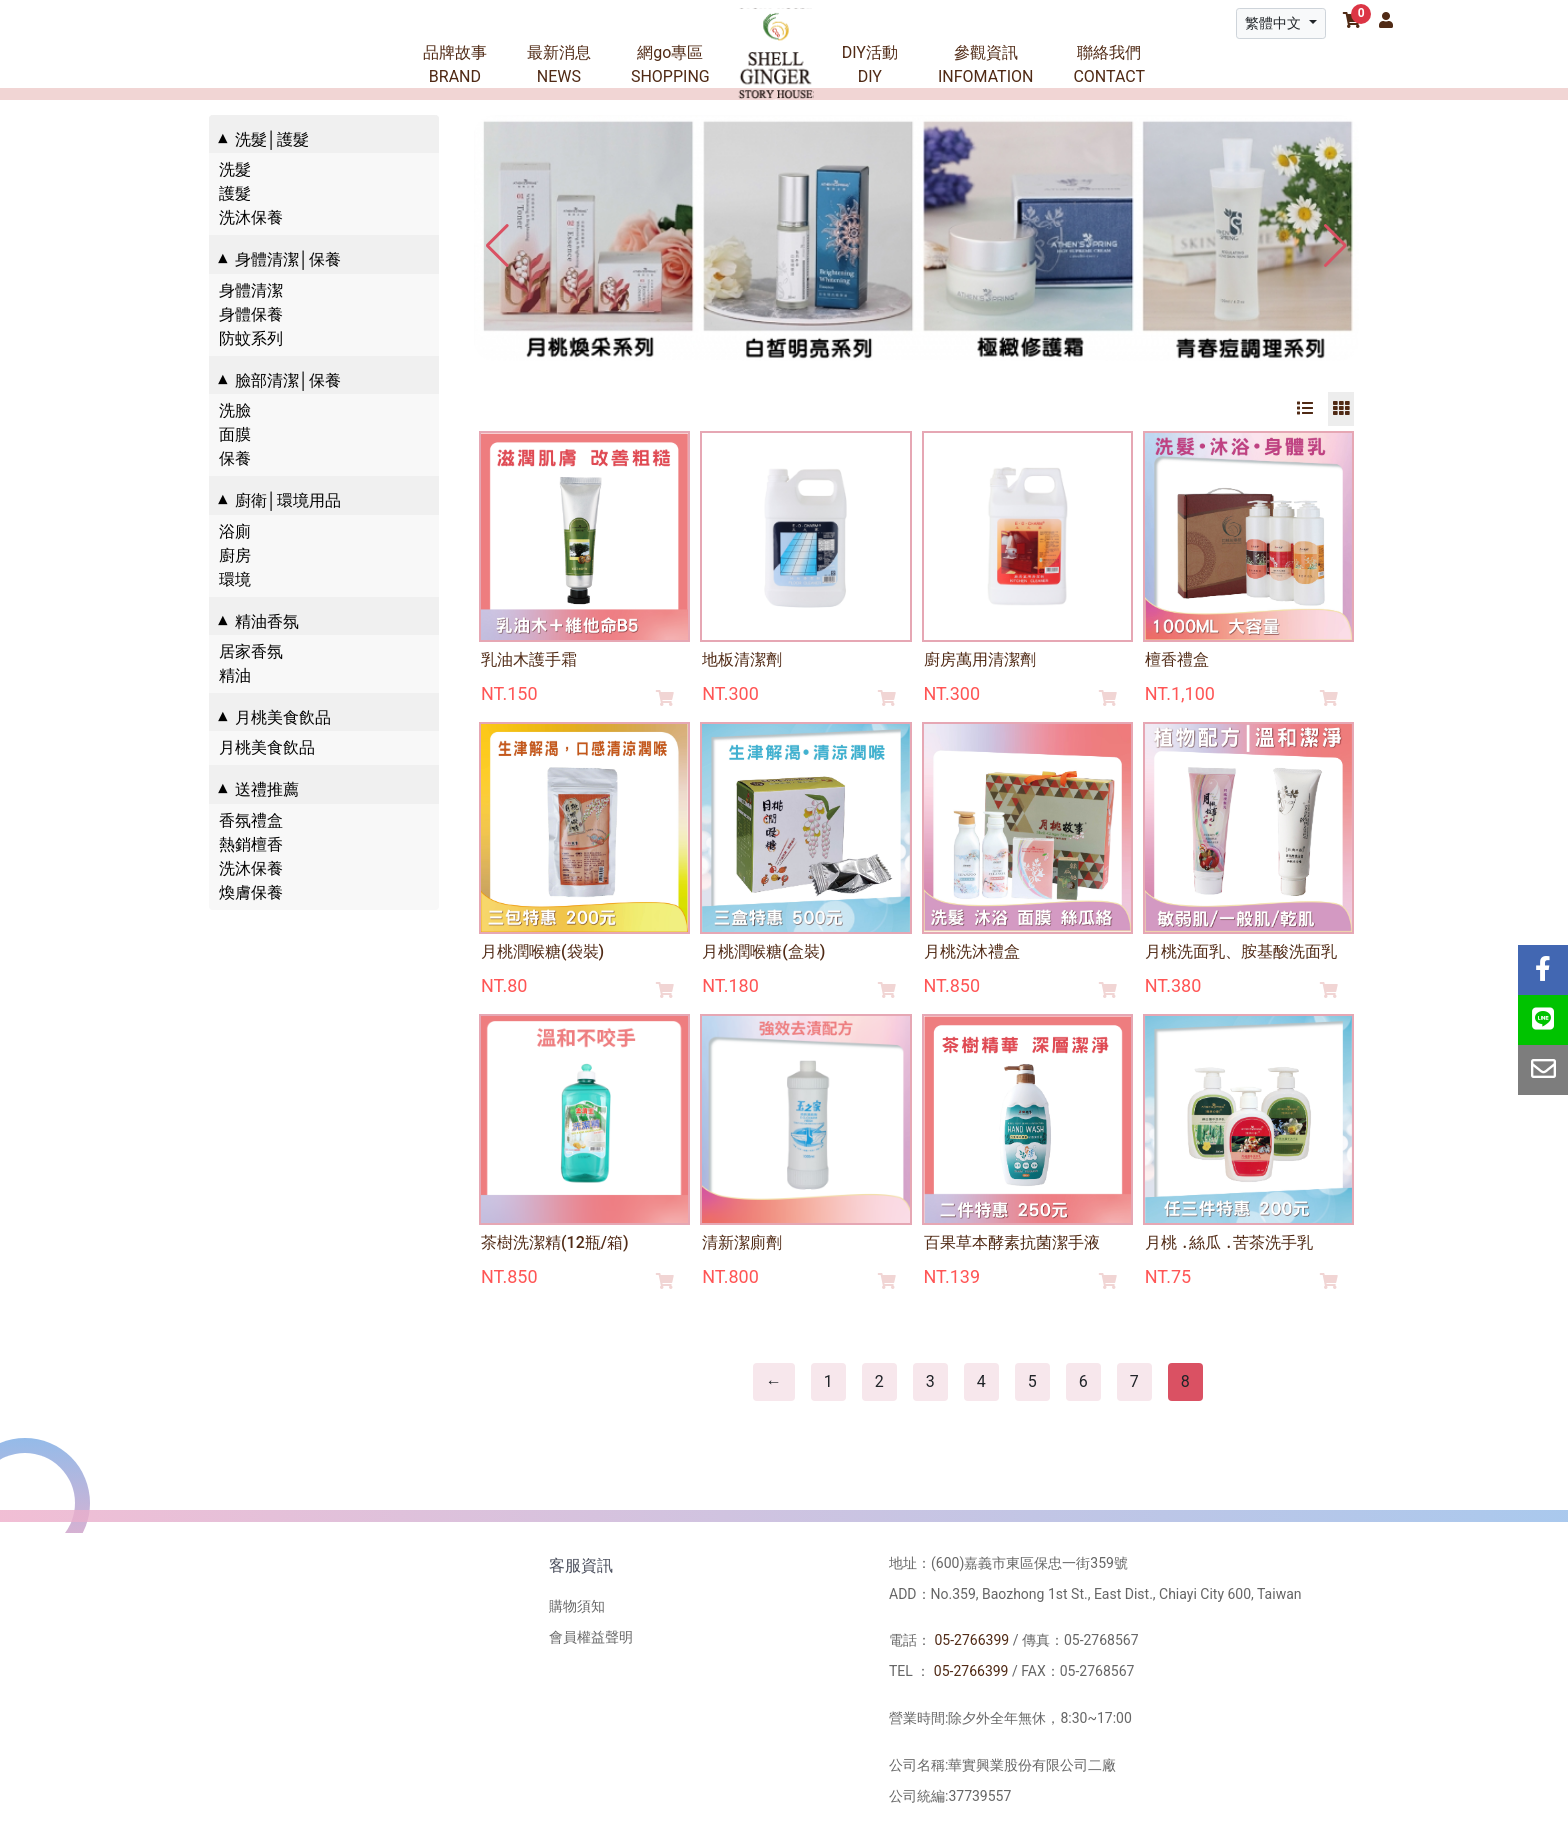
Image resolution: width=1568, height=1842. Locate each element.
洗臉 (235, 410)
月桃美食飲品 (267, 747)
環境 (235, 579)
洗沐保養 (251, 217)
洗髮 (235, 169)
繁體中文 (1274, 23)
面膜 (235, 434)
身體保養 (251, 314)
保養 (235, 458)
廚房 (235, 555)
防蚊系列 (251, 338)
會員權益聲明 (591, 1637)
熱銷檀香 (251, 844)
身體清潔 (251, 290)
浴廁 (235, 531)
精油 (235, 675)
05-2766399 (971, 1640)
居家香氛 (251, 651)
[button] (1335, 246)
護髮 (235, 193)
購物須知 (577, 1606)
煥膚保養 (251, 892)
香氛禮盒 (251, 820)
